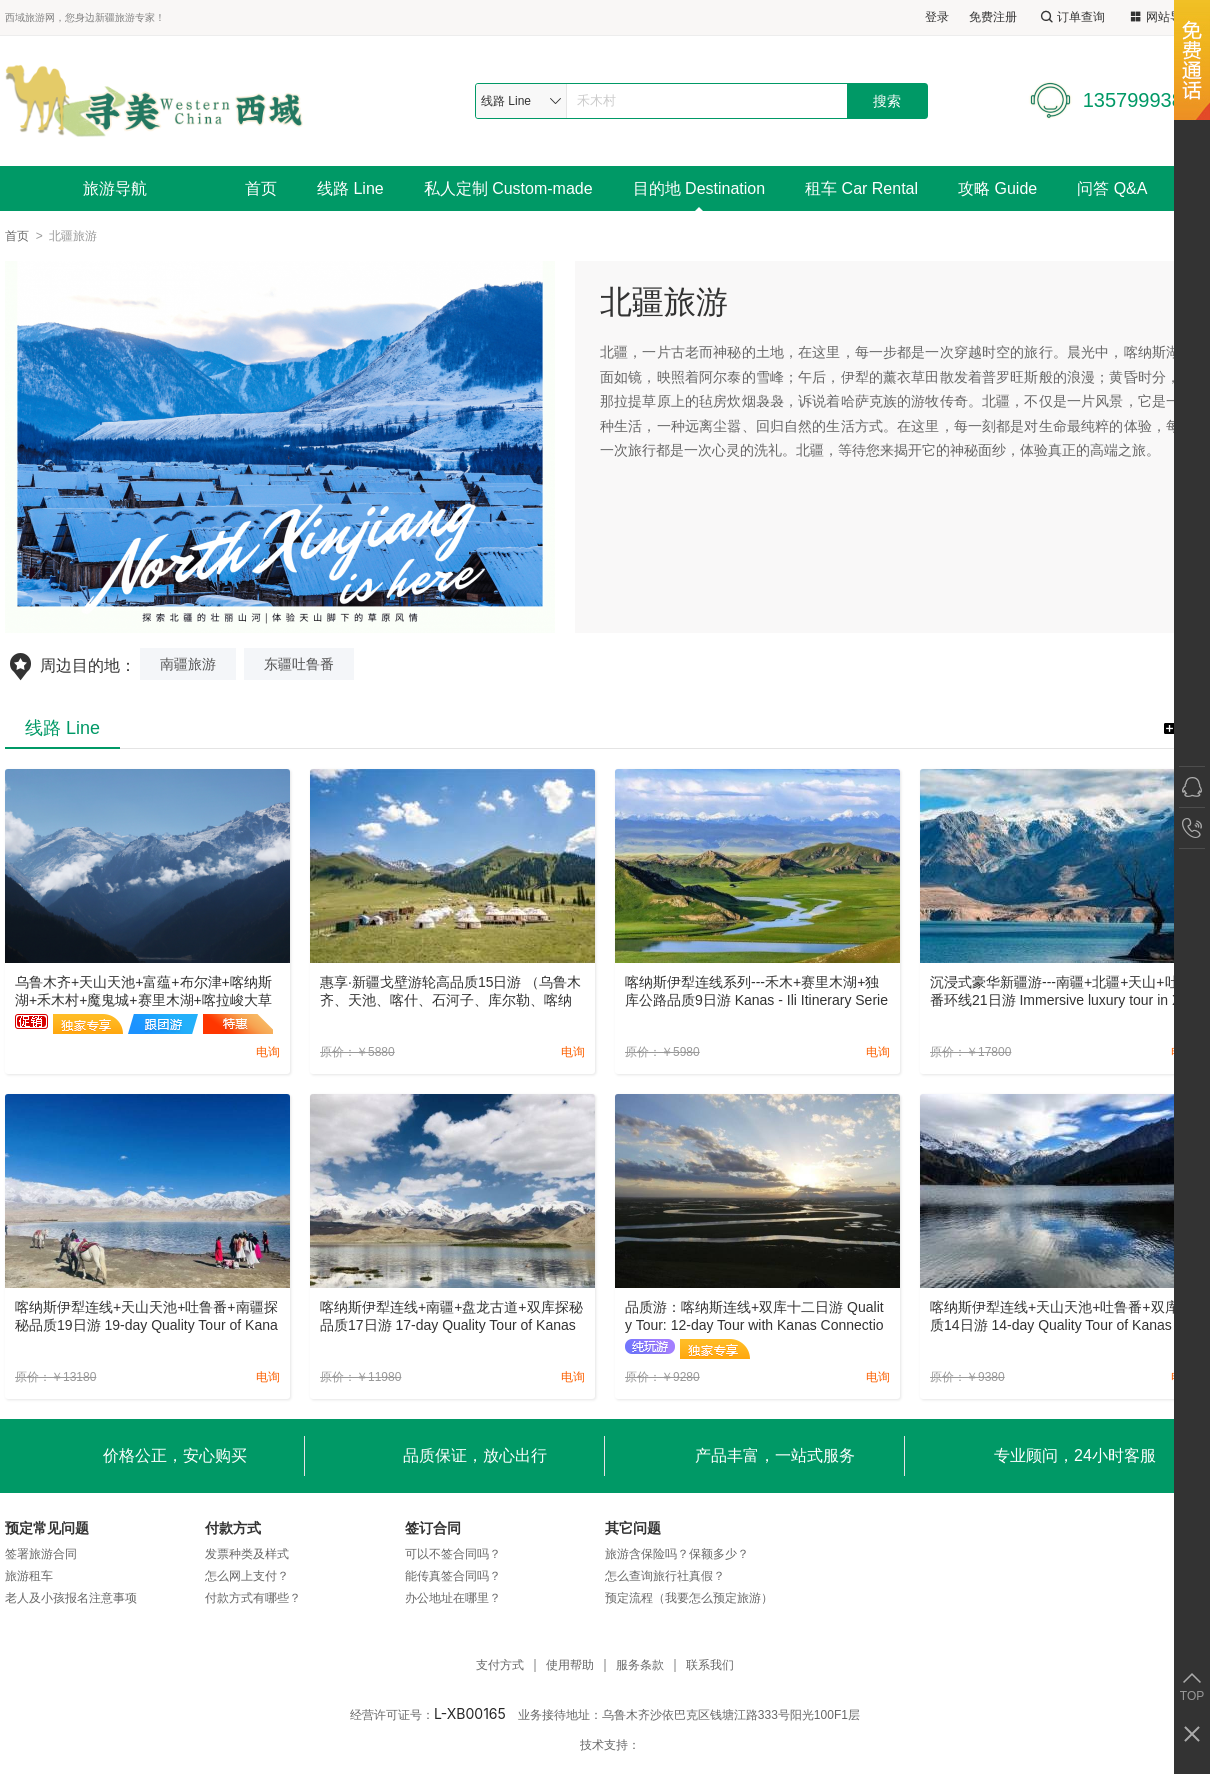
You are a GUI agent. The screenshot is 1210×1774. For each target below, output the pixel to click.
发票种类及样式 (247, 1554)
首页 (261, 188)
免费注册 (993, 17)
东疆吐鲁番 (299, 664)
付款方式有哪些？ (253, 1598)
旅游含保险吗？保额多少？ (677, 1554)
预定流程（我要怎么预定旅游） (689, 1598)
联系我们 (710, 1665)
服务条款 (640, 1665)
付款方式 (233, 1528)
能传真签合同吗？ (453, 1576)
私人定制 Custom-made (508, 188)
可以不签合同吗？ (453, 1554)
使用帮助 (570, 1665)
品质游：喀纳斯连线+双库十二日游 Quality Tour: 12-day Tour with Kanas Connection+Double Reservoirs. (754, 1316)
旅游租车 (29, 1576)
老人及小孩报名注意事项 (71, 1598)
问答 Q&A (1112, 188)
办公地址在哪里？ (453, 1598)
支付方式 (500, 1665)
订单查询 (1071, 17)
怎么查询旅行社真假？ (665, 1576)
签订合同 (433, 1528)
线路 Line (350, 188)
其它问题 (633, 1528)
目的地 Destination (699, 188)
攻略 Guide (997, 188)
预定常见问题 (47, 1528)
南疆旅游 (188, 664)
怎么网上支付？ (247, 1576)
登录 (937, 17)
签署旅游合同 (41, 1554)
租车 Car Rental (861, 188)
